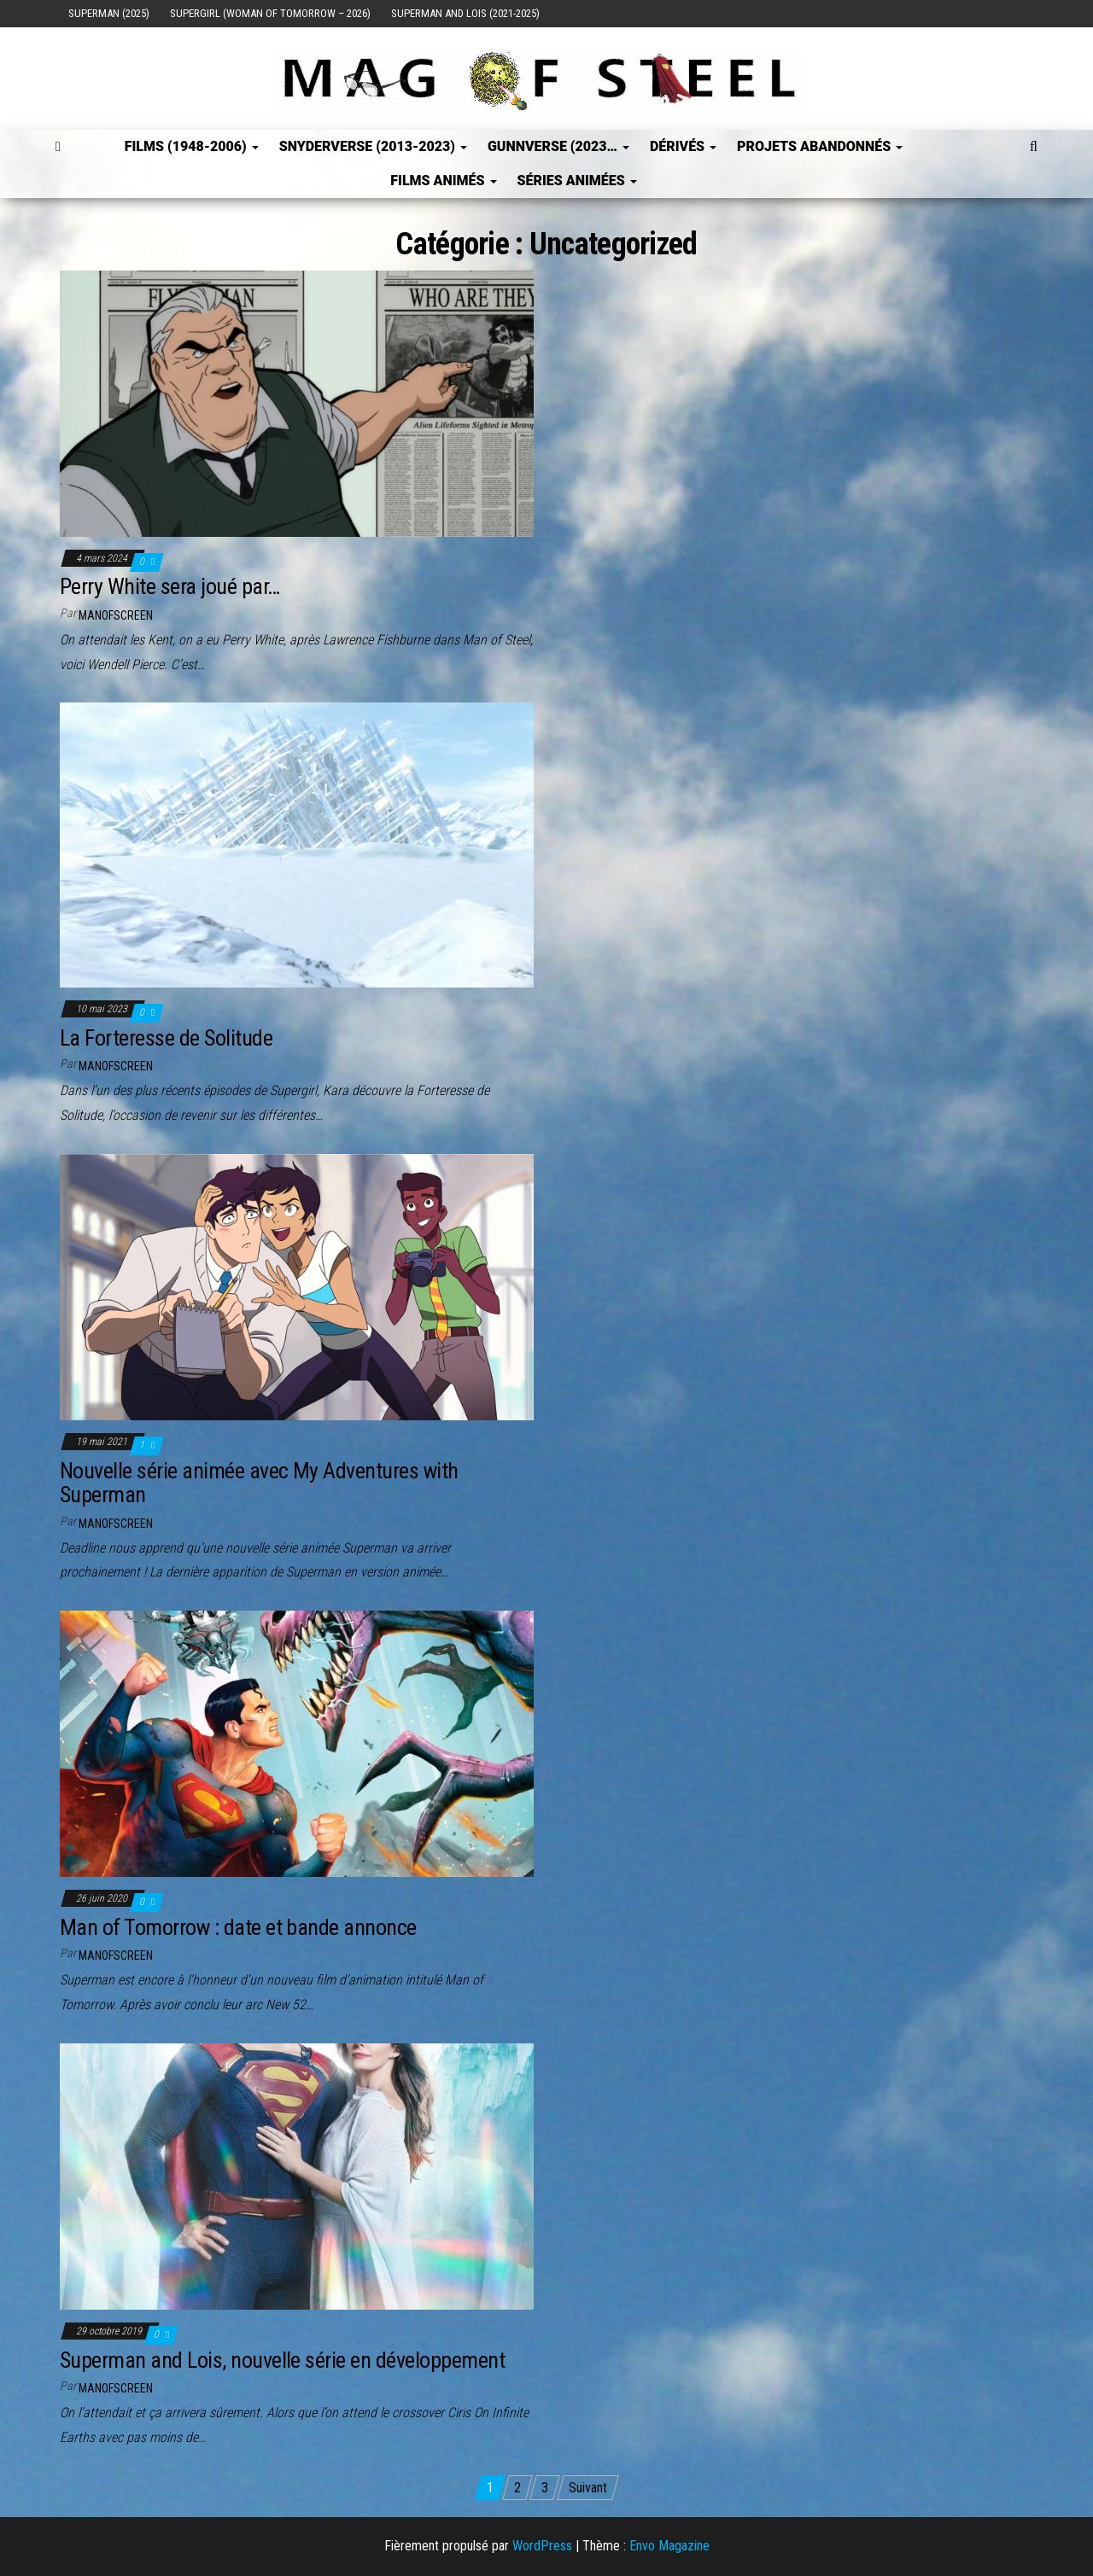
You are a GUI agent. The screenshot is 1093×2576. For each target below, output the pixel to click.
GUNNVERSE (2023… (558, 146)
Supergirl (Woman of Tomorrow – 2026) (270, 13)
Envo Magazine (669, 2546)
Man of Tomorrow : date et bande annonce (238, 1927)
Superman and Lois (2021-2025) (465, 13)
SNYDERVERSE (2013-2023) (373, 146)
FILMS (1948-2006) (192, 146)
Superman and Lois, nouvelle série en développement (282, 2360)
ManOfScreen (116, 615)
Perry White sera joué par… (169, 586)
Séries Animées (577, 180)
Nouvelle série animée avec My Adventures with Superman (259, 1483)
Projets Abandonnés (820, 146)
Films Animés (443, 180)
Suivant (588, 2488)
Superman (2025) (108, 13)
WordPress (542, 2546)
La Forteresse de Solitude (166, 1038)
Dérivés (683, 146)
